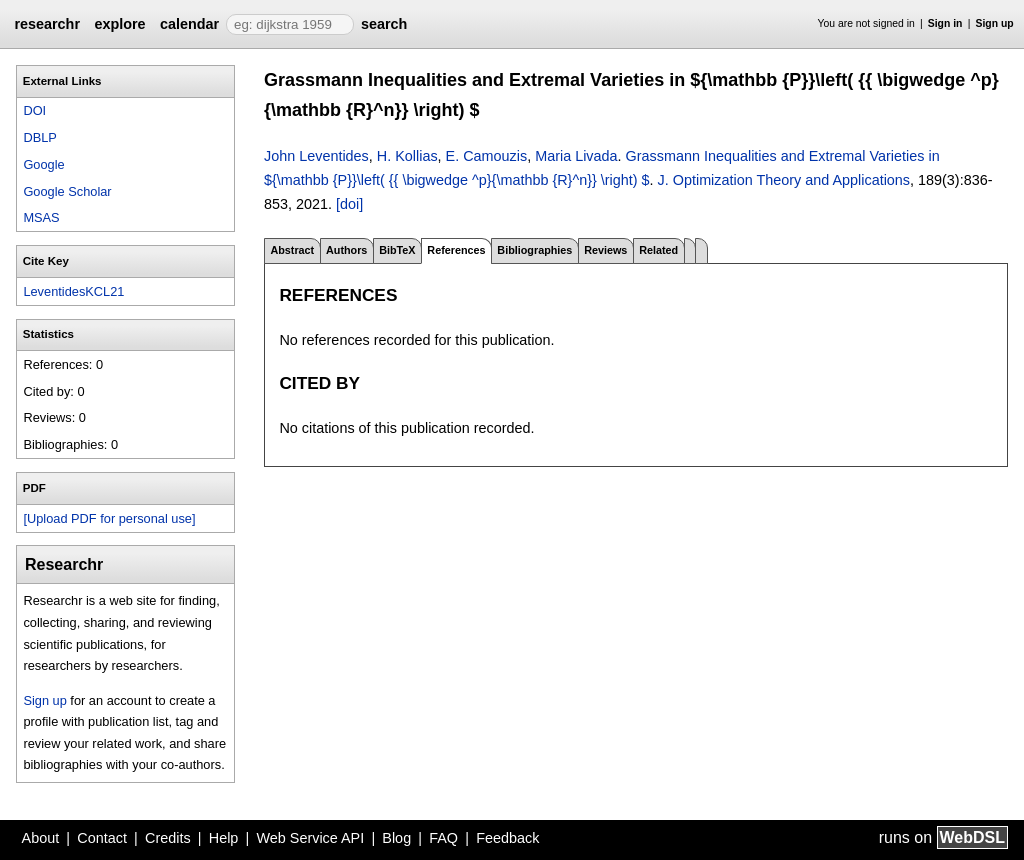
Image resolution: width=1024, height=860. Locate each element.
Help (224, 838)
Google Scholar (67, 191)
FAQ (443, 838)
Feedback (507, 838)
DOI (34, 110)
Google (43, 164)
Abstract (292, 250)
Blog (396, 838)
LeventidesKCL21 (73, 291)
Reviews (605, 250)
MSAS (41, 217)
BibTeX (397, 250)
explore (119, 24)
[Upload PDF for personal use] (109, 518)
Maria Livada (576, 156)
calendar (189, 24)
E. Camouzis (487, 156)
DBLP (39, 137)
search (384, 24)
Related (658, 250)
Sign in (945, 23)
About (41, 838)
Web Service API (310, 838)
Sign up (995, 23)
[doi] (349, 204)
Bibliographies (534, 250)
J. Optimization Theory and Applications (784, 180)
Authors (346, 250)
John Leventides (316, 156)
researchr (47, 24)
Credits (168, 838)
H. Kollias (407, 156)
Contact (102, 838)
